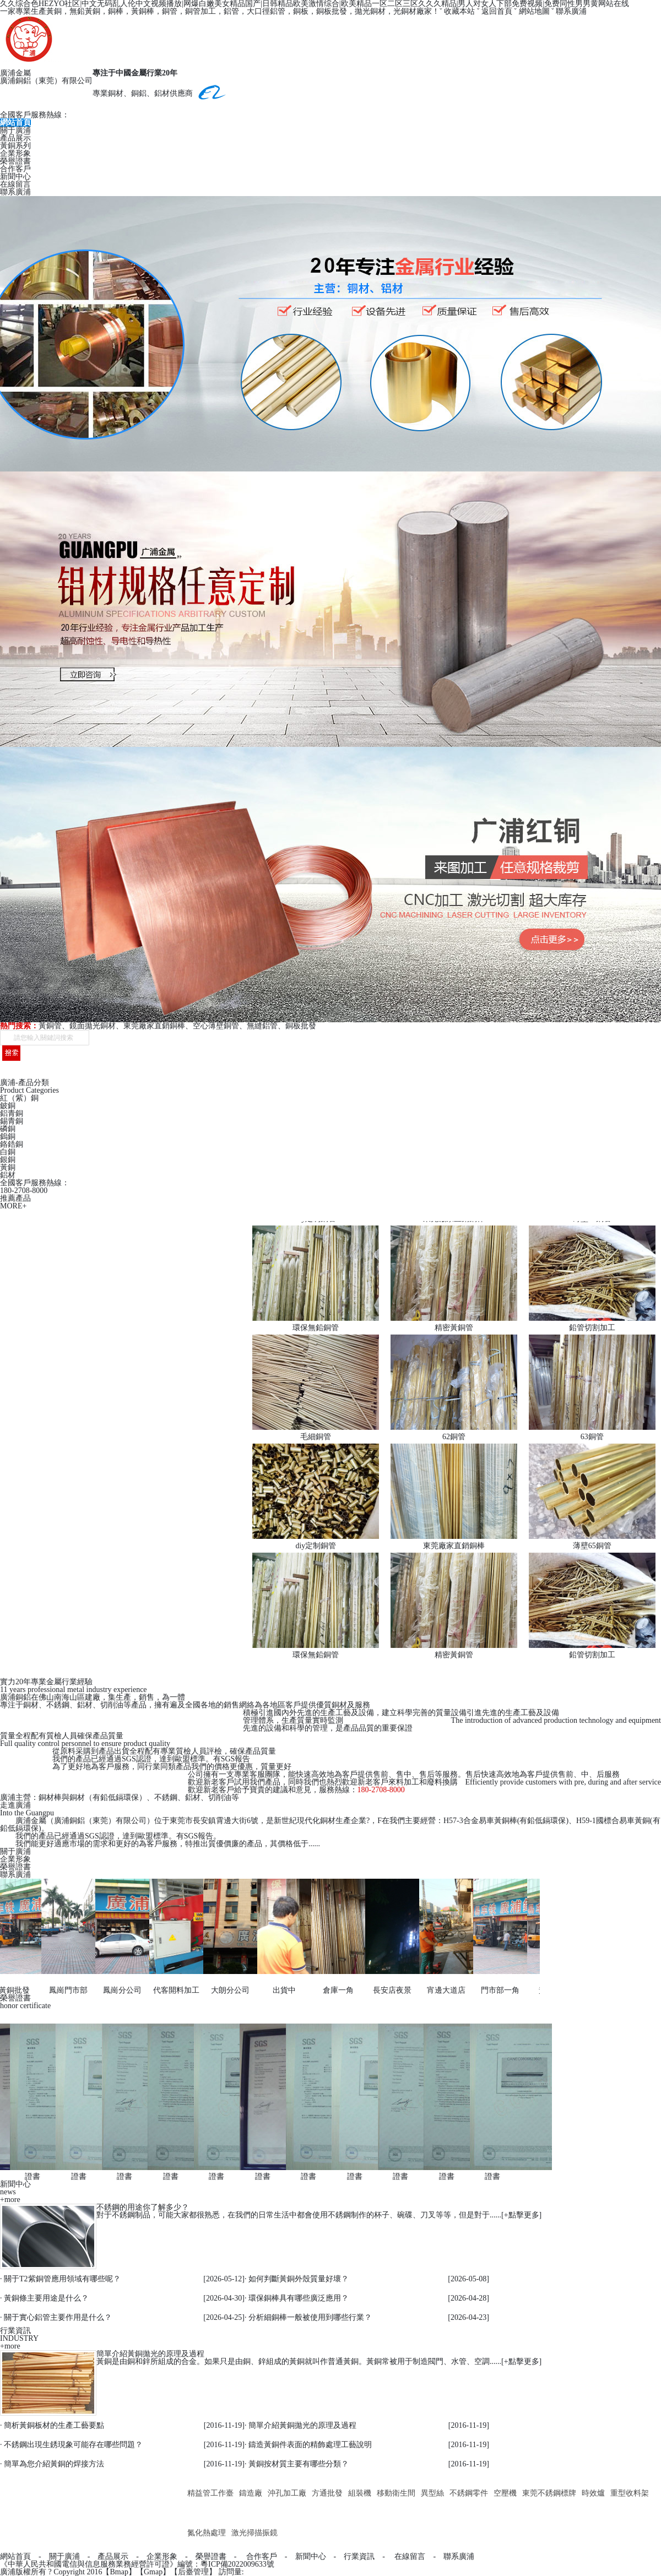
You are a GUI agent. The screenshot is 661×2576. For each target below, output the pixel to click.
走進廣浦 (15, 1805)
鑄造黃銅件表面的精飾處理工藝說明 (310, 2445)
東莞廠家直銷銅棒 (154, 1026)
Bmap (119, 2572)
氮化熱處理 (206, 2533)
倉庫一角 (332, 1990)
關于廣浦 (15, 130)
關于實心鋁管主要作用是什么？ (58, 2317)
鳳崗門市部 (62, 1990)
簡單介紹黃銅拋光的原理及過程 (150, 2354)
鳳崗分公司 (116, 1990)
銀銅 (7, 1160)
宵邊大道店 (440, 1990)
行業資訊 (359, 2556)
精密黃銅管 (454, 1328)
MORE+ (13, 1206)
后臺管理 (193, 2572)
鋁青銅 (11, 1113)
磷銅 (7, 1129)
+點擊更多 (521, 2215)
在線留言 (15, 184)
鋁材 (7, 1175)
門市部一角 (494, 1990)
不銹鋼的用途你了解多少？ (142, 2207)
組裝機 (359, 2493)
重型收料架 (629, 2493)
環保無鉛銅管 (315, 1328)
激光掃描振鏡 (254, 2533)
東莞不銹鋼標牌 (549, 2493)
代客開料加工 (170, 1990)
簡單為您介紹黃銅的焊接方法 (54, 2464)
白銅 (7, 1152)
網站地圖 (534, 11)
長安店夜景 (386, 1990)
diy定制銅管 (315, 1546)
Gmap (153, 2572)
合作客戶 (15, 169)
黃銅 (7, 1167)
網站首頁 (15, 122)
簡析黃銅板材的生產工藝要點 (54, 2425)
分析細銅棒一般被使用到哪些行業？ (310, 2317)
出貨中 (278, 1990)
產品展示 (15, 138)
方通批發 (327, 2493)
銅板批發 (300, 1026)
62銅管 (453, 1437)
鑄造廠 (250, 2493)
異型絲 (432, 2493)
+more (10, 2199)
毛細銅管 (315, 1437)
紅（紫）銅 (19, 1098)
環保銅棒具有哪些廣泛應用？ (298, 2298)
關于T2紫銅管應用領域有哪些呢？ (62, 2279)
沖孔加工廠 (287, 2493)
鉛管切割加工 (592, 1328)
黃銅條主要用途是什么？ (46, 2298)
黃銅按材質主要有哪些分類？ (298, 2464)
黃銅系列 (15, 146)
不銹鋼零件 (468, 2493)
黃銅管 (50, 1026)
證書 (26, 2176)
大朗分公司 (224, 1990)
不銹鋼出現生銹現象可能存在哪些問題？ (73, 2445)
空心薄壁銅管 (216, 1026)
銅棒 (115, 11)
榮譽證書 (15, 161)
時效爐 (593, 2493)
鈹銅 (7, 1106)
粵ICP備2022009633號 (237, 2564)
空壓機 (505, 2493)
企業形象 (15, 153)
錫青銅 (11, 1121)
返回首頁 (496, 11)
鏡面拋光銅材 (92, 1026)
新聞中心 (15, 176)
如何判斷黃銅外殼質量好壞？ (298, 2279)
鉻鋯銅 (11, 1144)
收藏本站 (459, 11)
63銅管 (592, 1437)
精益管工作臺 (210, 2493)
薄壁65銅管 (592, 1546)
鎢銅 (7, 1136)
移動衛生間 (396, 2493)
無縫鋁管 (262, 1026)
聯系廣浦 (571, 11)
